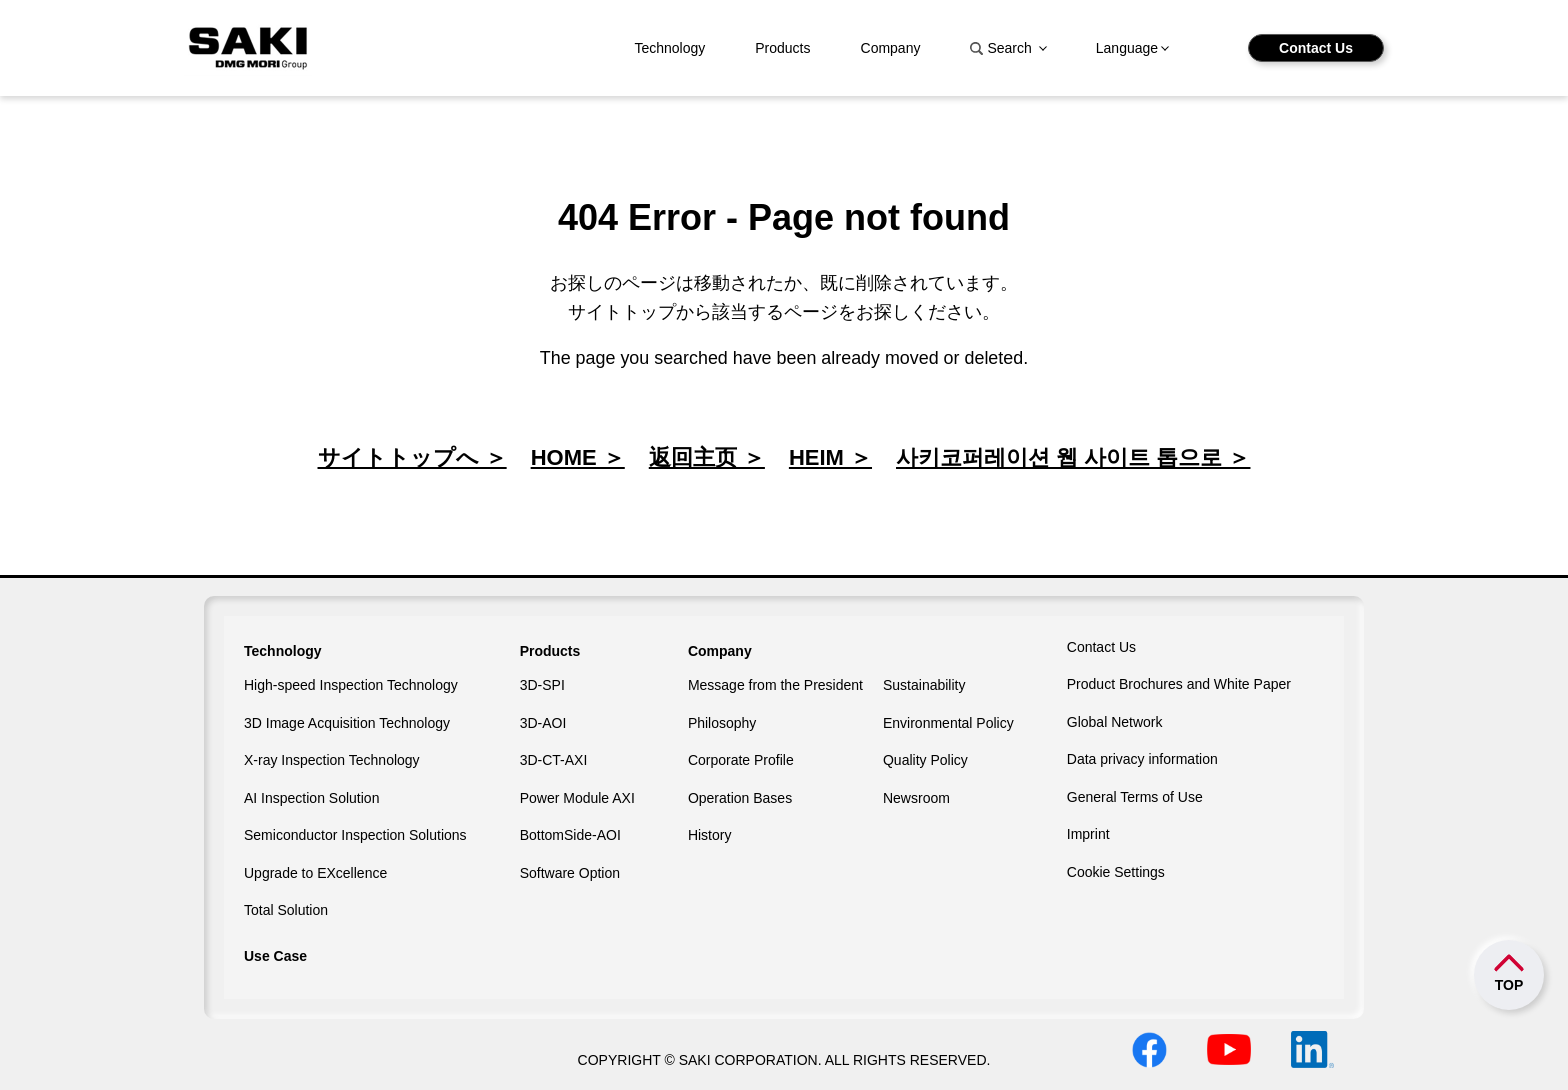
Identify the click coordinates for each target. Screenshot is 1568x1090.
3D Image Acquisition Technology (347, 723)
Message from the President (775, 685)
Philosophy (722, 723)
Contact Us (1316, 48)
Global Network (1115, 722)
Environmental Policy (948, 723)
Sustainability (924, 685)
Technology (669, 48)
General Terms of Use (1135, 797)
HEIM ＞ (830, 457)
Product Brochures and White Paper (1179, 684)
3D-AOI (543, 723)
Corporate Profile (741, 760)
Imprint (1088, 834)
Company (891, 48)
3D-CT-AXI (554, 760)
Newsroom (916, 798)
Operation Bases (740, 798)
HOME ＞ (578, 457)
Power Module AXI (577, 798)
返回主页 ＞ (707, 457)
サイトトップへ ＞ (412, 457)
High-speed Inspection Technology (351, 685)
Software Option (570, 873)
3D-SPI (542, 685)
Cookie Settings (1116, 872)
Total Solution (286, 910)
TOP (1509, 985)
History (710, 835)
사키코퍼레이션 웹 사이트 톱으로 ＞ (1073, 457)
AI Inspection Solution (311, 798)
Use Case (275, 956)
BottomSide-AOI (570, 835)
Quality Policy (925, 760)
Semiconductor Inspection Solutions (355, 835)
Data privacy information (1142, 759)
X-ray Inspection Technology (332, 760)
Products (782, 48)
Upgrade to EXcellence (315, 873)
